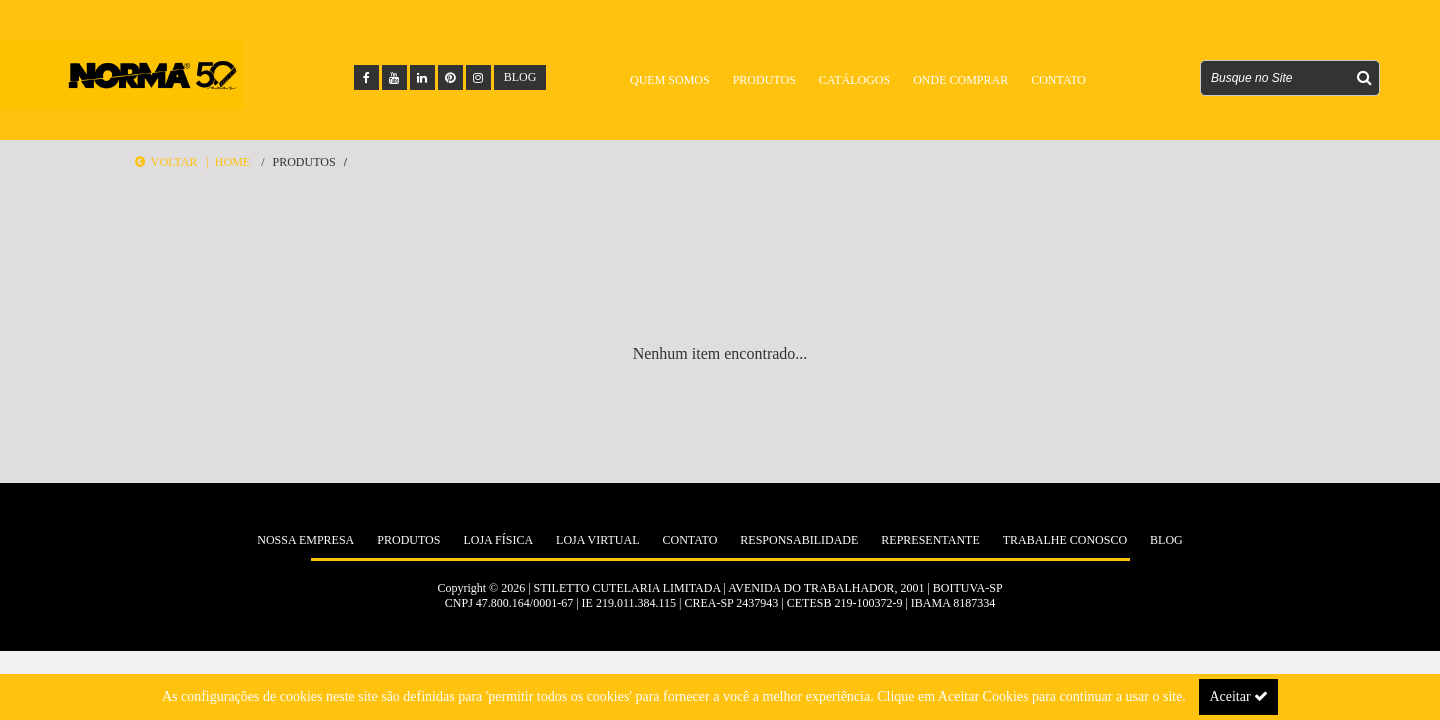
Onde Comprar (960, 80)
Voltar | (175, 162)
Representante (930, 540)
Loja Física (498, 540)
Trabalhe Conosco (1065, 540)
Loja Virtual (597, 540)
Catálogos (854, 80)
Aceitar (1238, 696)
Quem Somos (670, 80)
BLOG (520, 77)
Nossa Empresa (305, 540)
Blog (1166, 540)
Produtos (764, 80)
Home (232, 162)
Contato (1058, 80)
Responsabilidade (799, 540)
